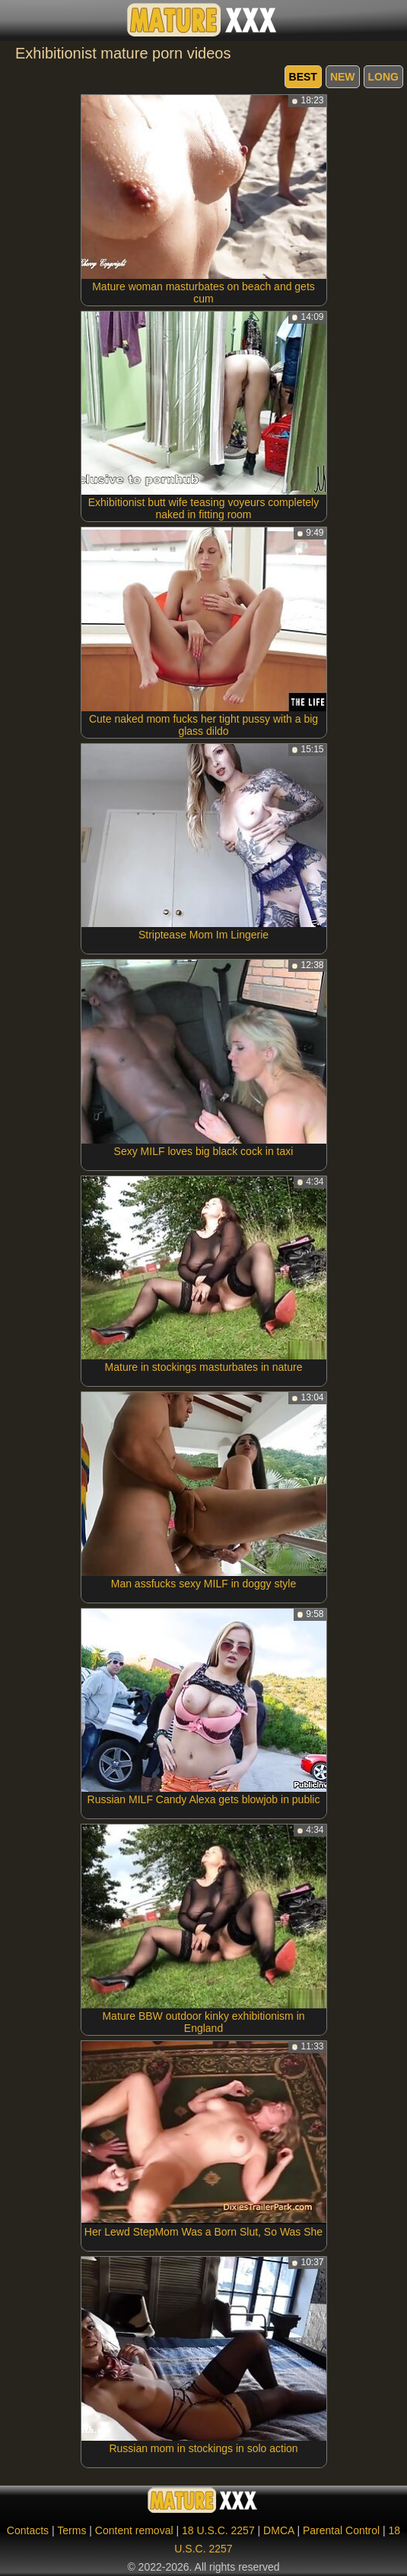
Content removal (134, 2530)
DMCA (278, 2530)
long (383, 77)
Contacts (28, 2530)
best (303, 77)
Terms (71, 2530)
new (342, 77)
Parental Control (341, 2530)
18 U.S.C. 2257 (218, 2530)
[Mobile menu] (14, 20)
